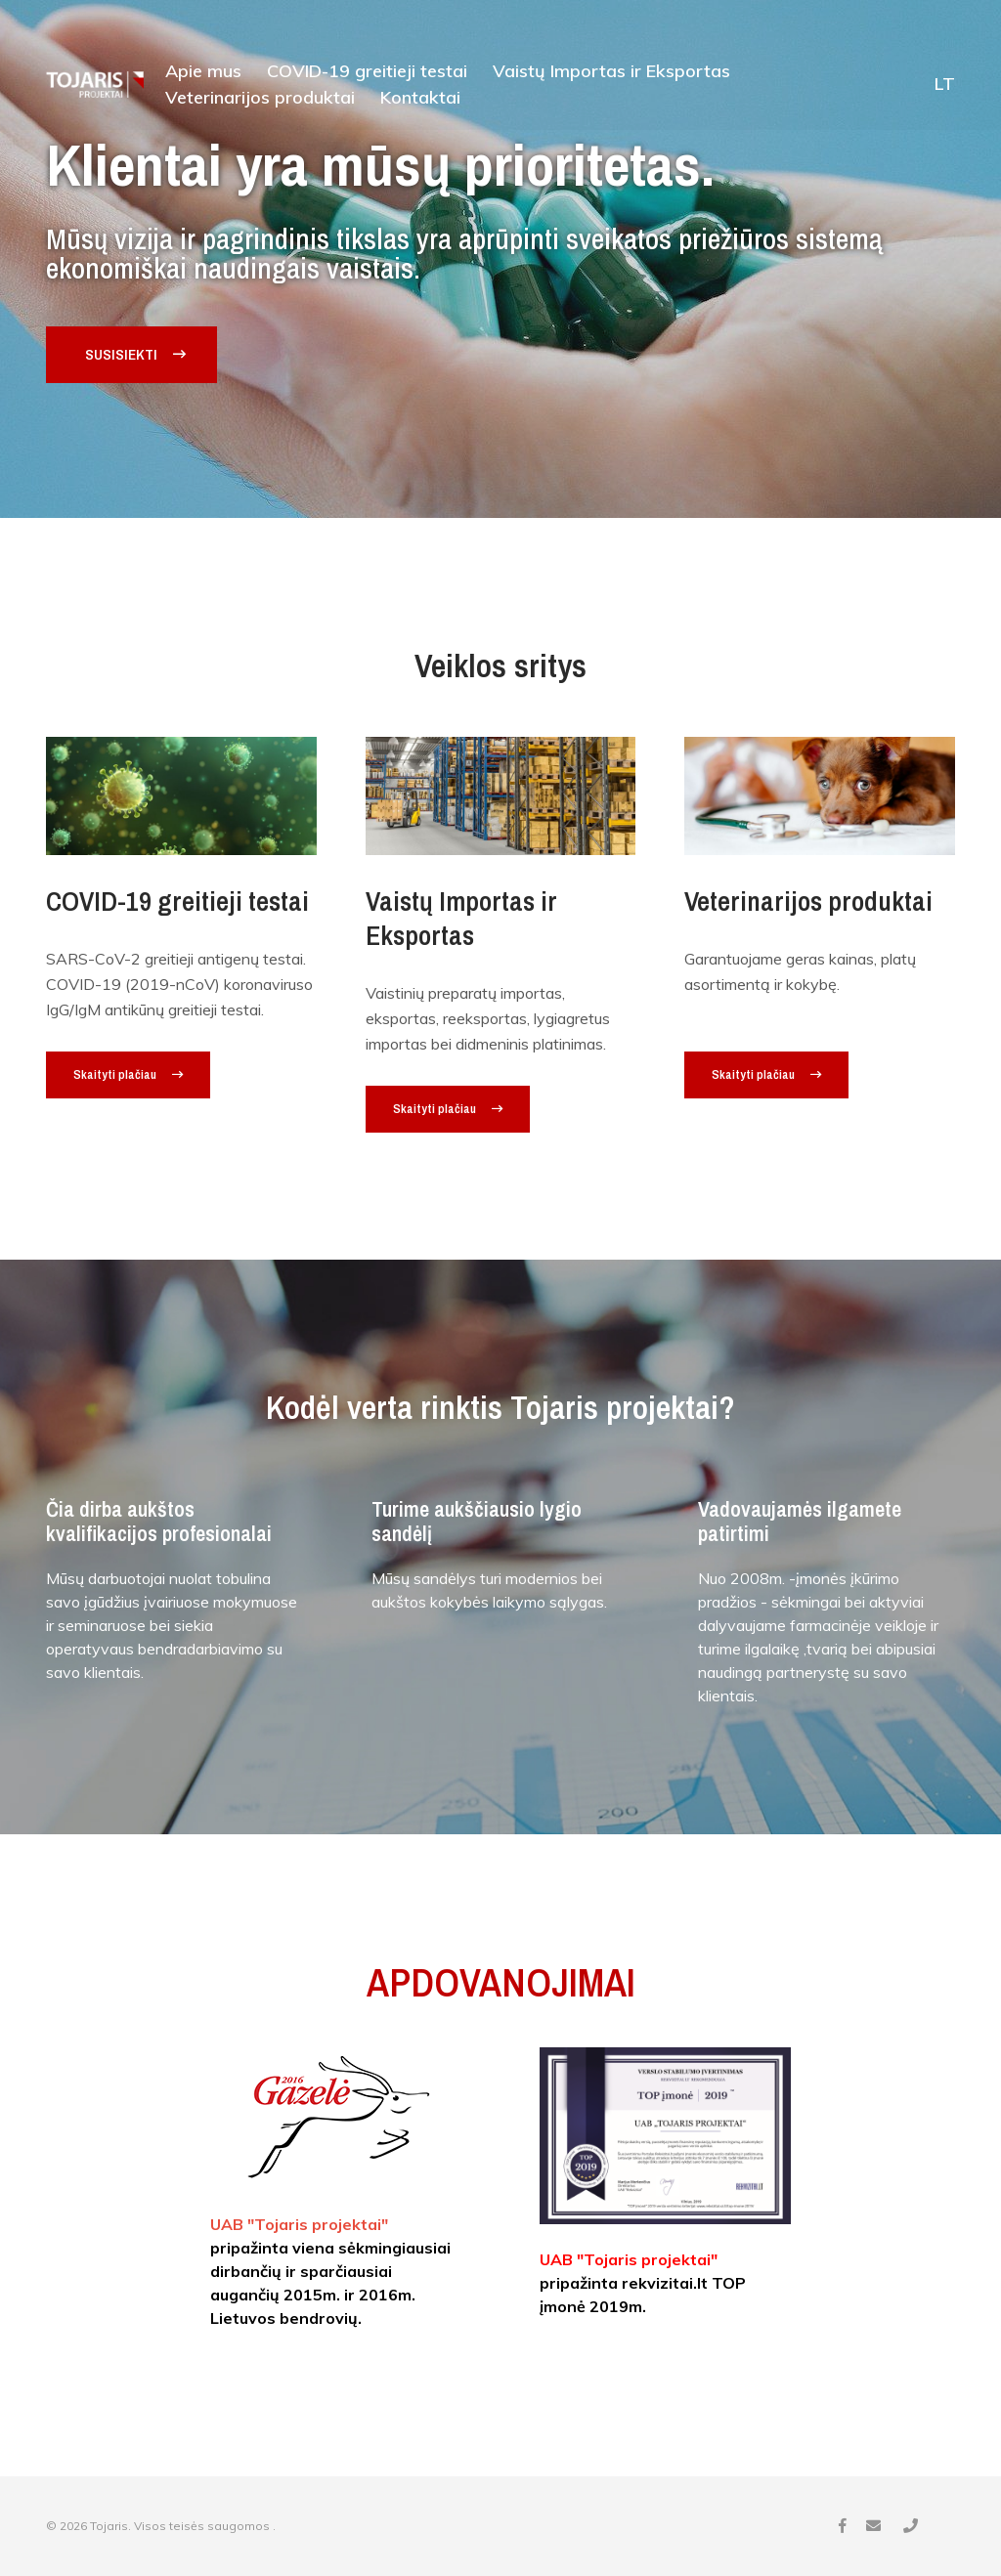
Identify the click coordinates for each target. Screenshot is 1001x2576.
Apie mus (203, 72)
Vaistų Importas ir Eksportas (611, 72)
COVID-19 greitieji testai (367, 72)
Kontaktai (420, 99)
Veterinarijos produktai (260, 99)
